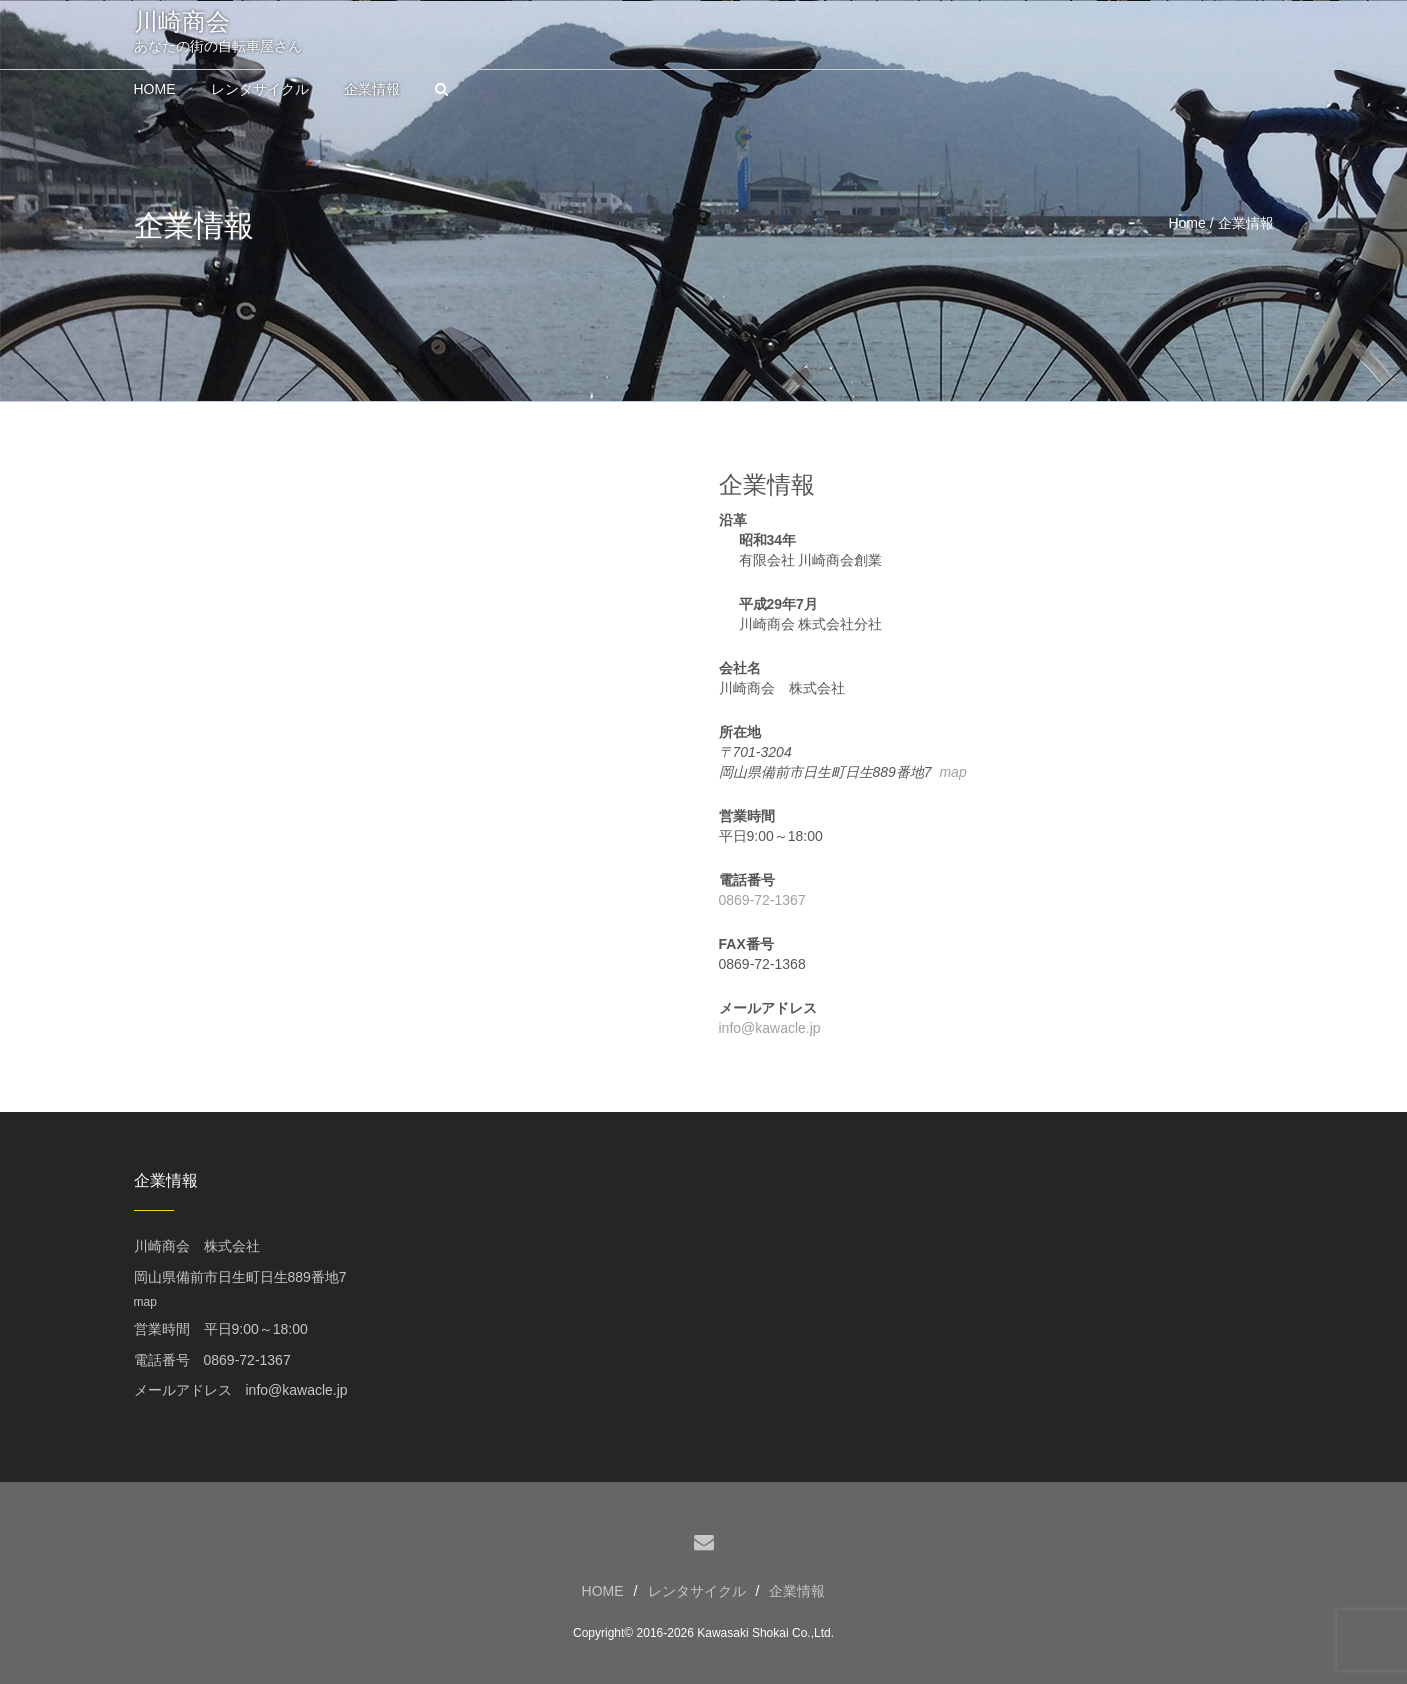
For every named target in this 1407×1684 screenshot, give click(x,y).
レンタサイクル (697, 1591)
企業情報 (797, 1591)
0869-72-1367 (762, 900)
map (952, 772)
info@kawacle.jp (770, 1028)
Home (1186, 223)
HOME (603, 1591)
